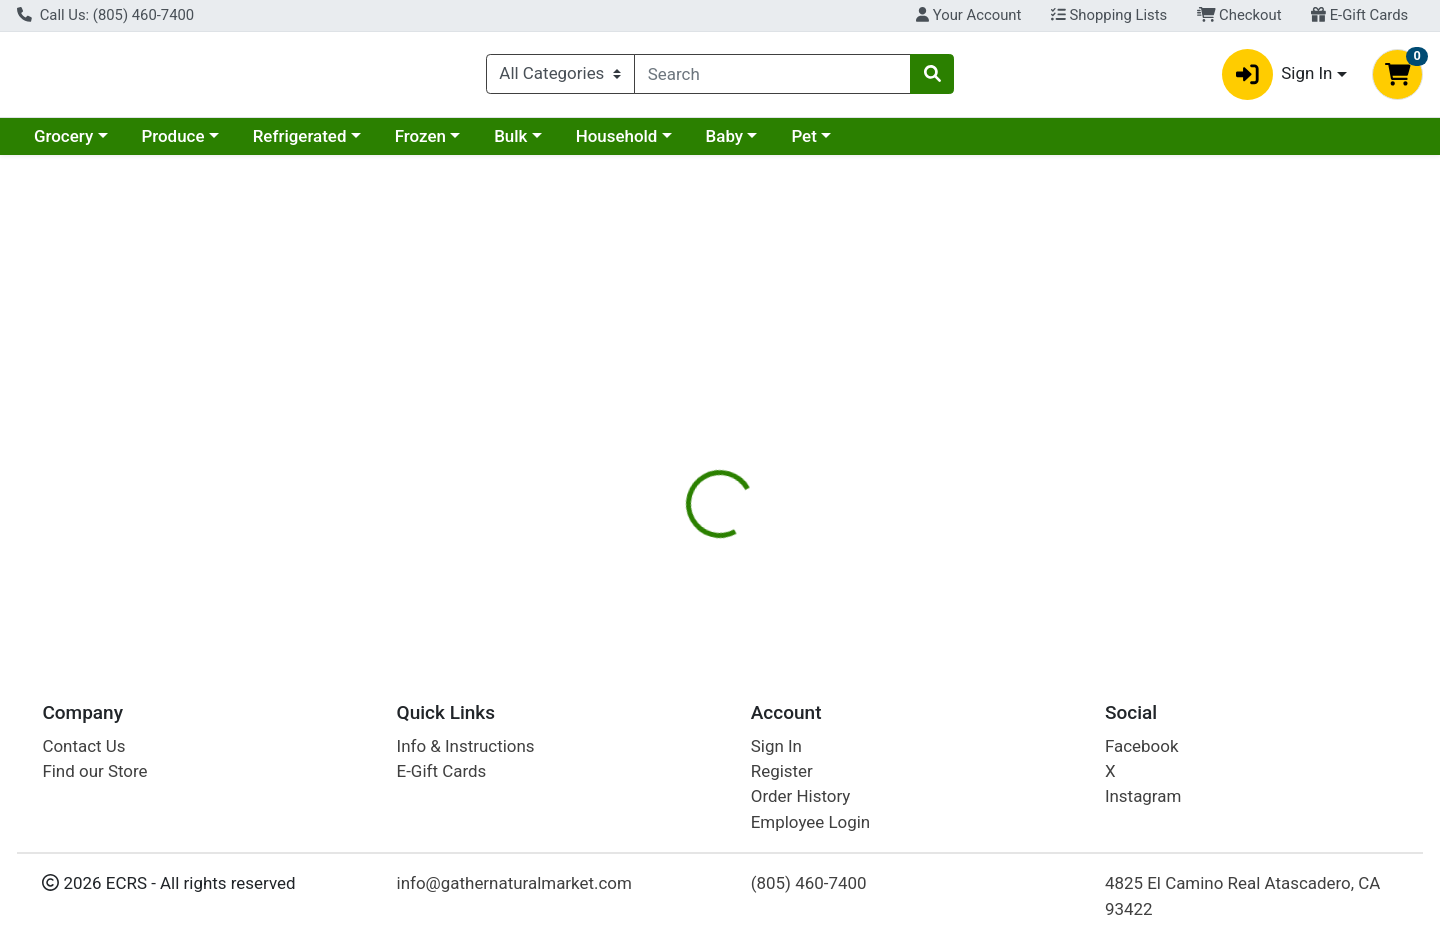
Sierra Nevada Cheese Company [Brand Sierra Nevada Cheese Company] (919, 537)
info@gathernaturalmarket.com (514, 884)
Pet (803, 144)
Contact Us (83, 746)
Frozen (420, 144)
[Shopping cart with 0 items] (1397, 78)
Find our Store (94, 771)
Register (782, 771)
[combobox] (772, 78)
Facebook (1142, 746)
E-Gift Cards (1359, 15)
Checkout (1239, 15)
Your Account (968, 15)
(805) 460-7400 (809, 884)
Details (656, 435)
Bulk (510, 144)
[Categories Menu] (560, 78)
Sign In (776, 746)
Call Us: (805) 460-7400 (105, 15)
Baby (725, 144)
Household (617, 144)
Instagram (1143, 797)
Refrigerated (300, 144)
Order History (801, 797)
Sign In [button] (1277, 78)
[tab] (656, 434)
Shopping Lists (1109, 15)
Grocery (63, 144)
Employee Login (810, 822)
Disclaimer (750, 435)
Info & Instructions (466, 746)
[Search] (772, 78)
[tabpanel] (1020, 545)
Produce (172, 144)
